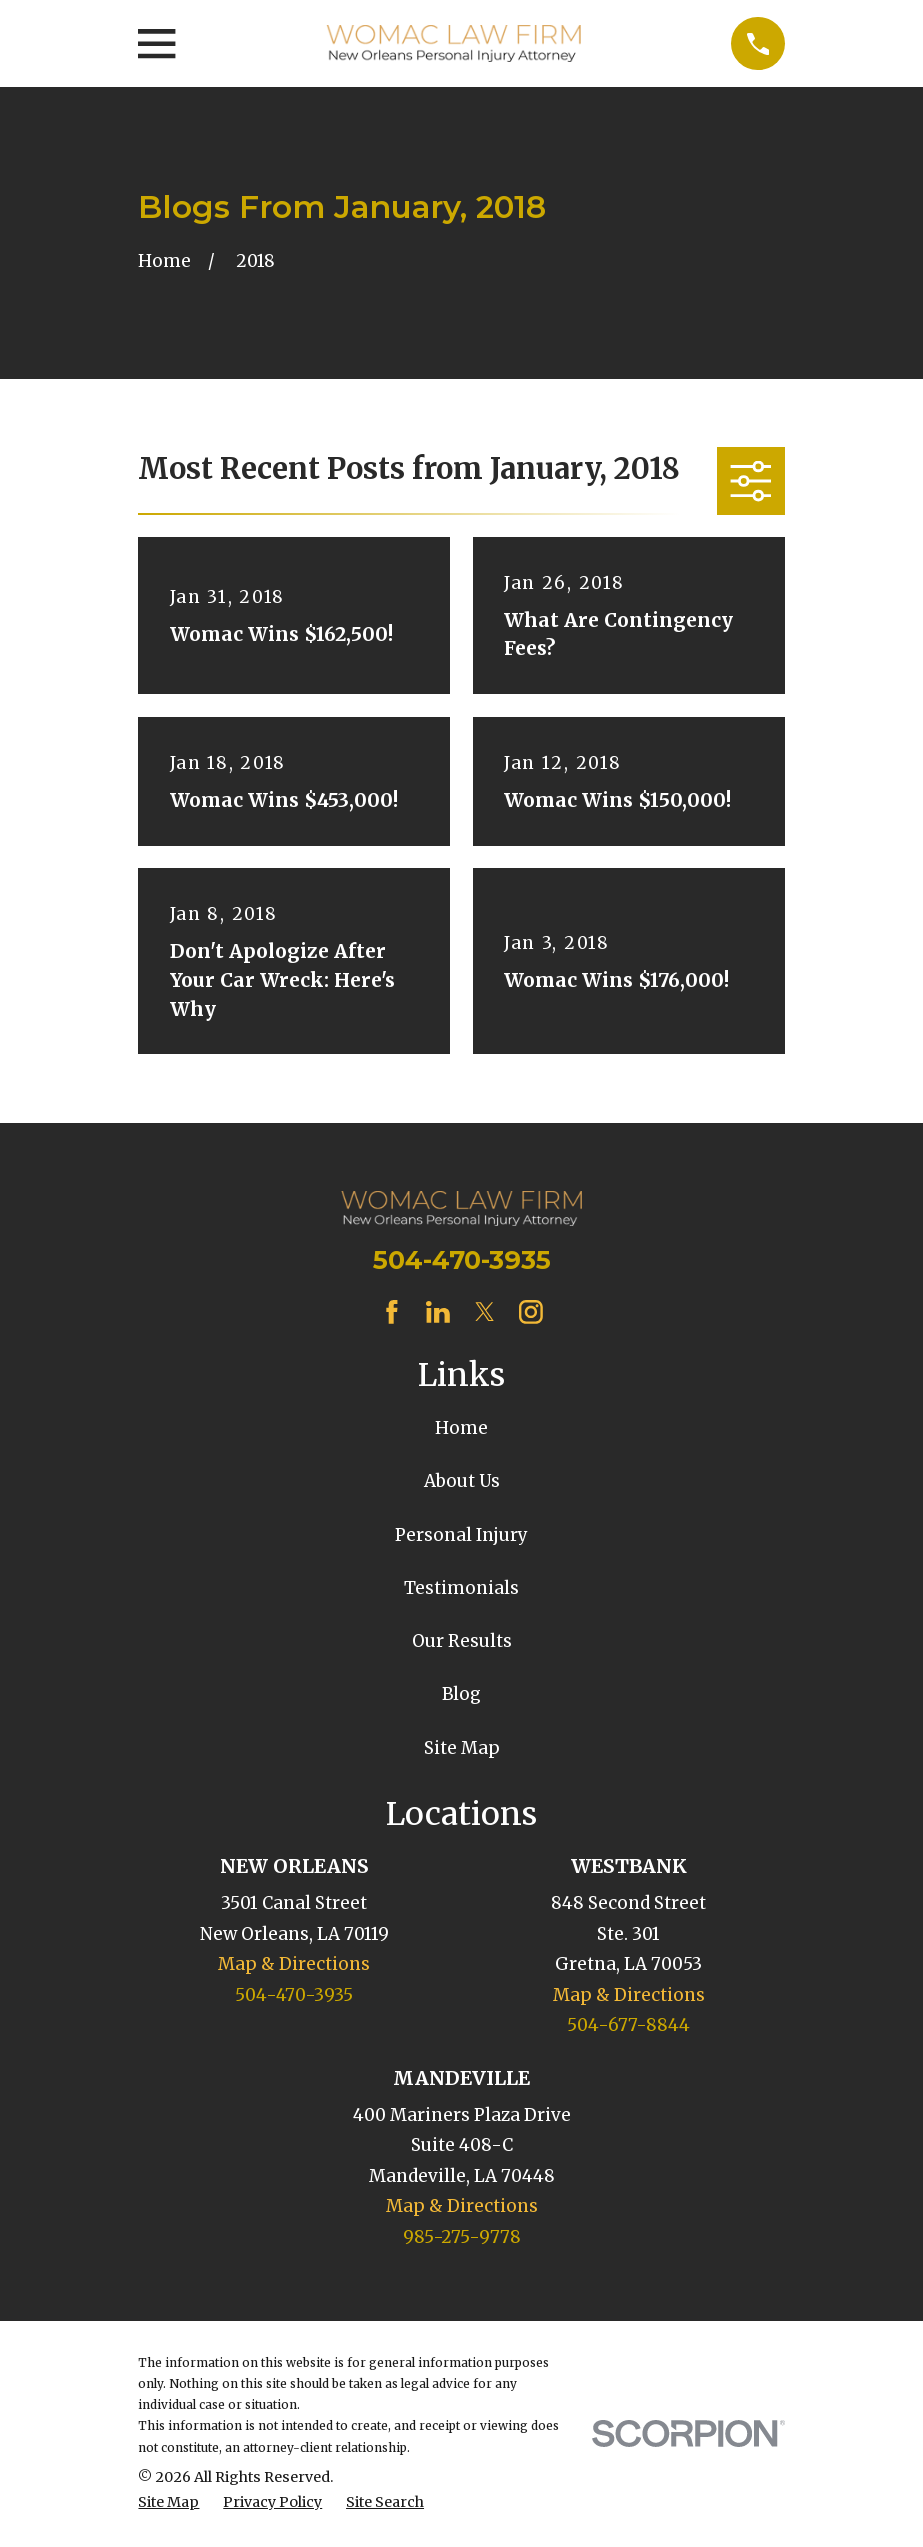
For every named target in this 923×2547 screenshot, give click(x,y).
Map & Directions (294, 1964)
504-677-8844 (628, 2025)
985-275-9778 (462, 2237)
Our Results (462, 1641)
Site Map (462, 1748)
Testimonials (461, 1588)
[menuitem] (168, 2503)
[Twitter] (485, 1312)
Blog (461, 1694)
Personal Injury (461, 1535)
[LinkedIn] (438, 1312)
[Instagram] (531, 1312)
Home (461, 1428)
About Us (462, 1481)
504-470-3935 (462, 1259)
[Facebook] (392, 1312)
